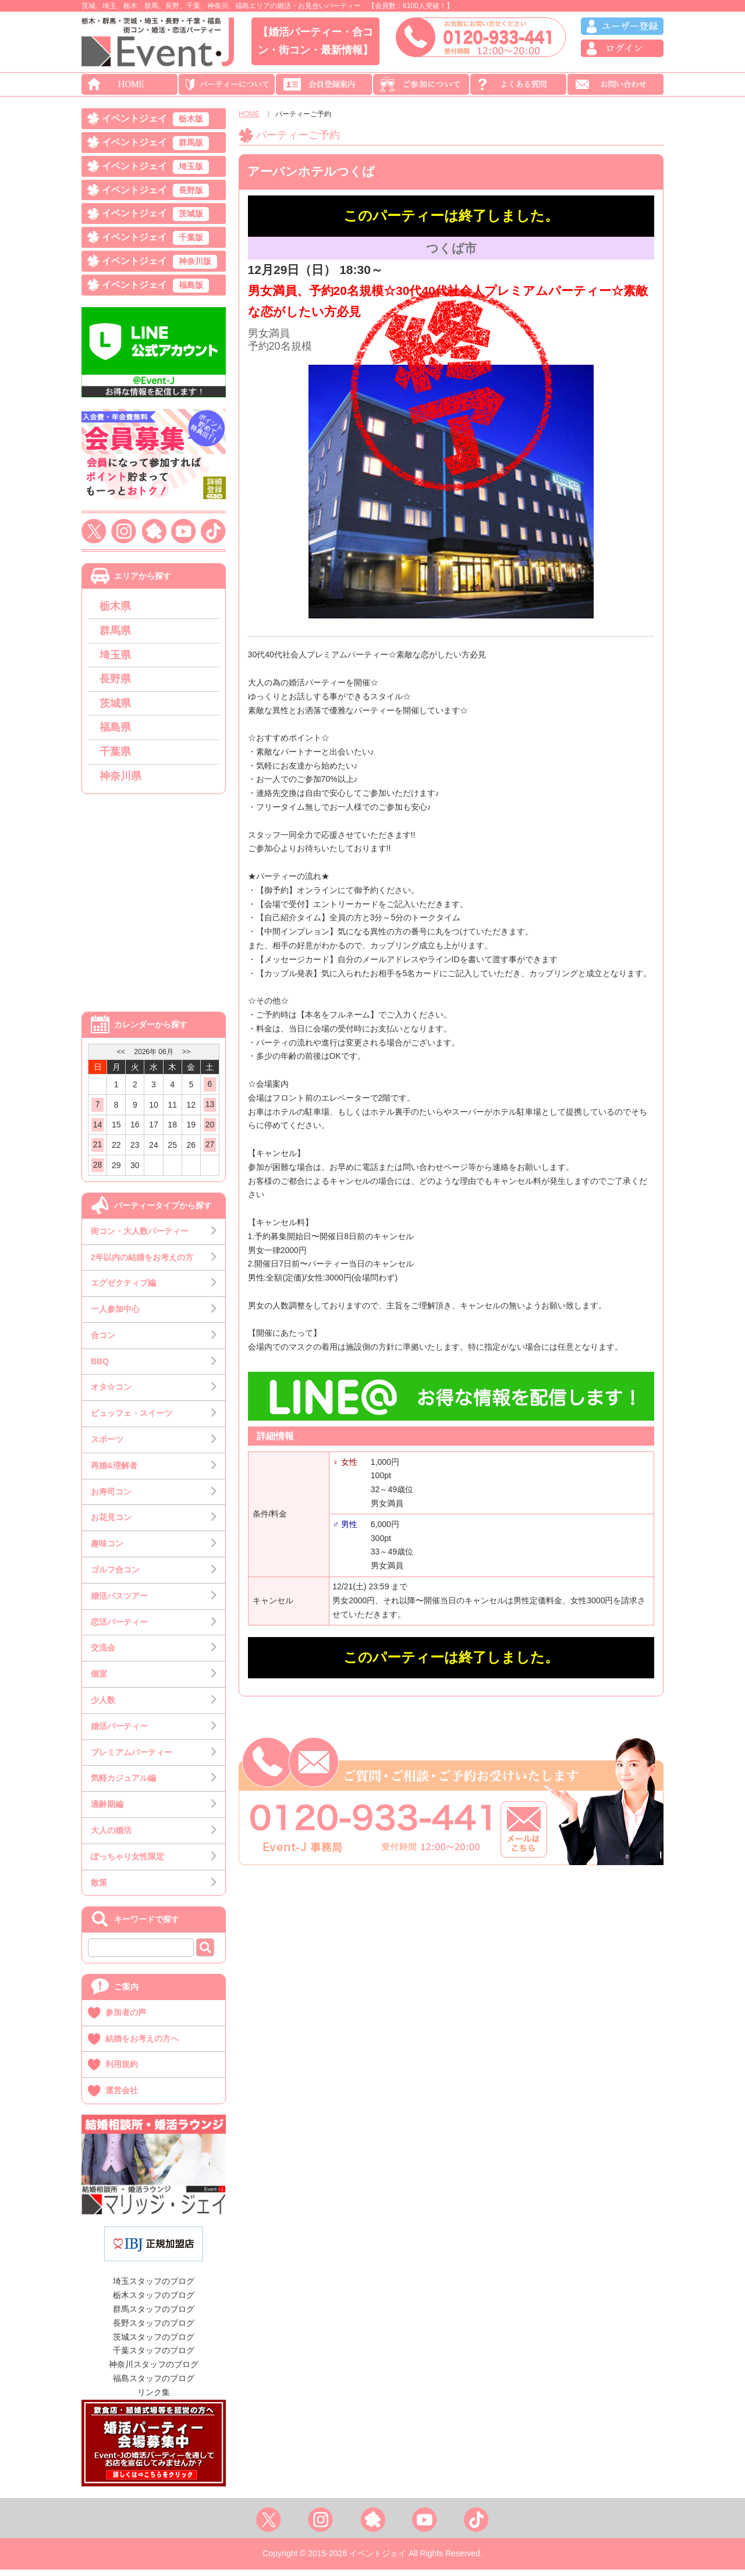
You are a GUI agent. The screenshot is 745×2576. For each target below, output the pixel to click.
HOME (249, 114)
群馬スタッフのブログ (153, 2315)
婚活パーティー (119, 1732)
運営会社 (121, 2096)
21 (97, 1150)
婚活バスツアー (119, 1602)
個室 (99, 1680)
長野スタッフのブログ (153, 2329)
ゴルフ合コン (115, 1576)
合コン (103, 1341)
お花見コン (111, 1524)
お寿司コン (111, 1498)
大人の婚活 (111, 1836)
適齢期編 (107, 1810)
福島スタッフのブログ (153, 2384)
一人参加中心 (115, 1315)
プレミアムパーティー (131, 1758)
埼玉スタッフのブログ (153, 2288)
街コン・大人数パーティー (140, 1237)
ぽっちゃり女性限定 (127, 1862)
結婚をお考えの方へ (142, 2045)
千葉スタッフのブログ (153, 2357)
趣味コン (107, 1549)
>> (186, 1058)
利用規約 (121, 2071)
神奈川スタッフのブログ (153, 2370)
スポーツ (107, 1445)
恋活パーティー (119, 1628)
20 (210, 1131)
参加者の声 (125, 2018)
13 (210, 1110)
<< (121, 1058)
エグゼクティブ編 (123, 1289)
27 (210, 1150)
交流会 (103, 1654)
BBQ (100, 1367)
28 (97, 1171)
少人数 (103, 1706)
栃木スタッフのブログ (153, 2301)
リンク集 (153, 2398)
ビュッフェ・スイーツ (131, 1419)
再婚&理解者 (114, 1471)
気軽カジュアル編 (123, 1784)
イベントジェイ (155, 120)
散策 (99, 1889)
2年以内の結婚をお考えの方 (142, 1263)
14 (97, 1131)
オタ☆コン (111, 1394)
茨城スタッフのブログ (153, 2343)
